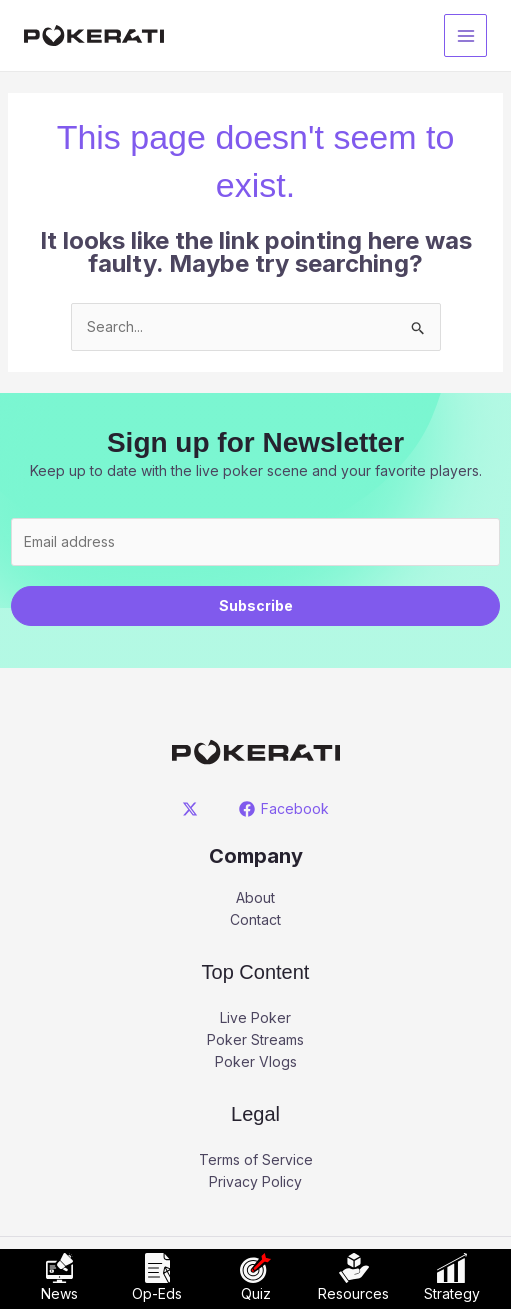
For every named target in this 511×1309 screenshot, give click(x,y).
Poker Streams (255, 1039)
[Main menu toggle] (465, 35)
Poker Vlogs (256, 1061)
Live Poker (255, 1017)
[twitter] (192, 809)
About (255, 897)
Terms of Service (256, 1159)
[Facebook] (284, 809)
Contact (255, 919)
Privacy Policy (255, 1181)
